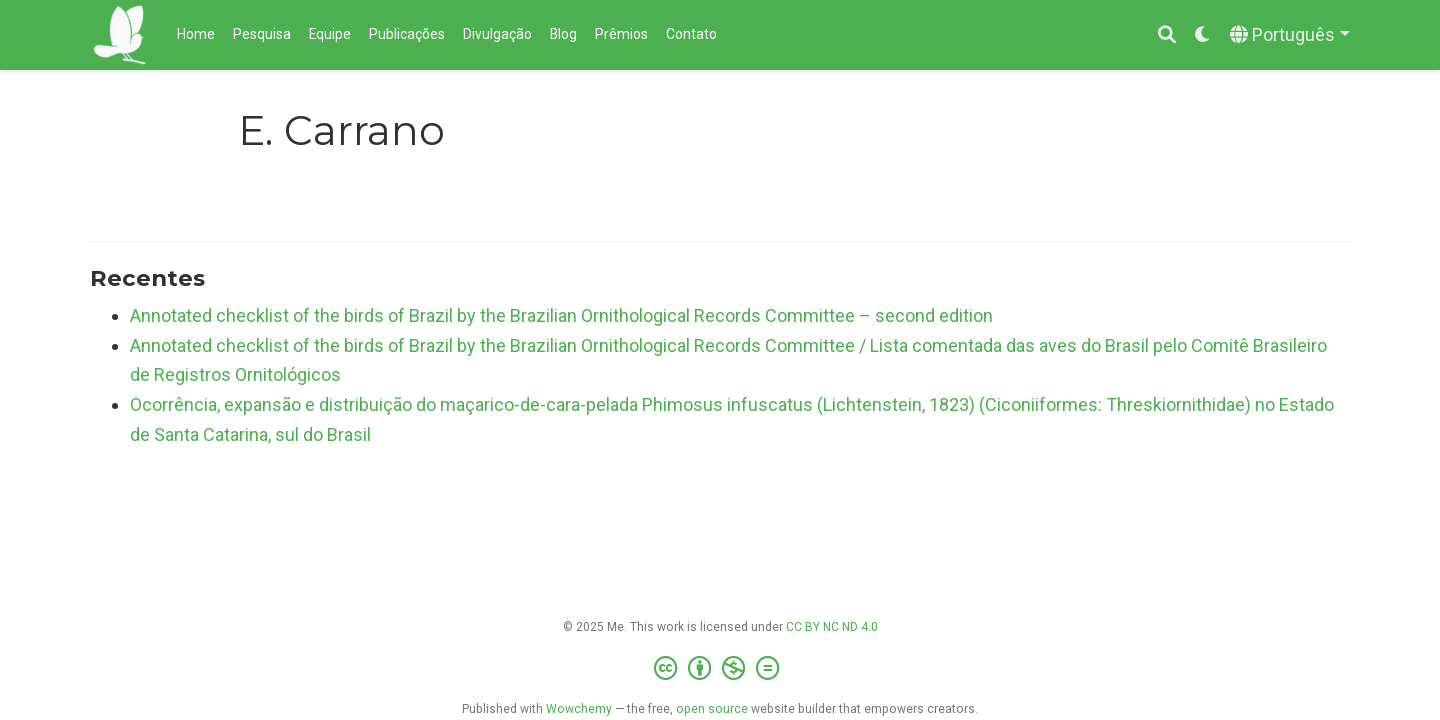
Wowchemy (579, 709)
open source (712, 709)
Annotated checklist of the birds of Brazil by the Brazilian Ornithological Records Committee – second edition (561, 315)
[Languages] (1290, 35)
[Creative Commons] (720, 669)
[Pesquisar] (1167, 35)
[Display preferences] (1203, 35)
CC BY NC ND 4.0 (832, 627)
